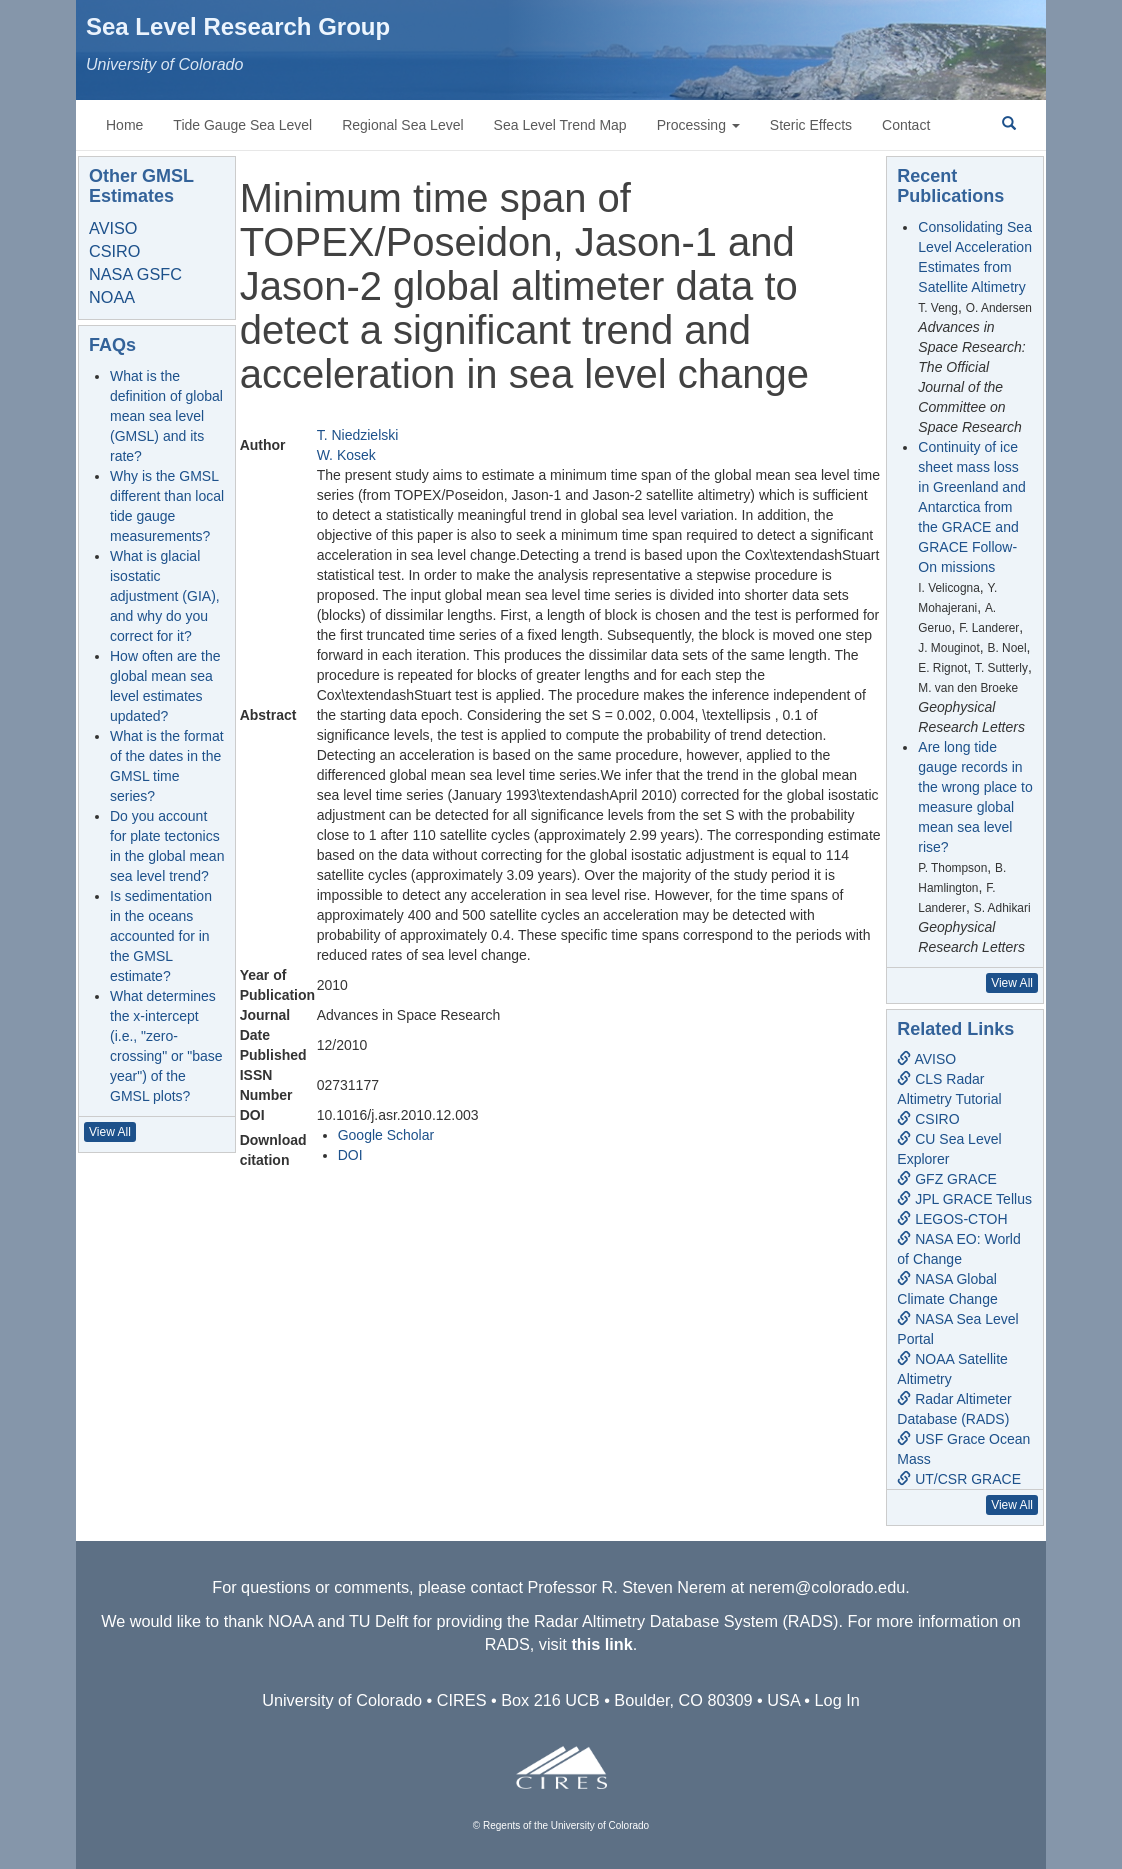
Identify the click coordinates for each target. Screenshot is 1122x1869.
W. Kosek (346, 455)
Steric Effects (811, 125)
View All (110, 1132)
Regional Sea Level (402, 125)
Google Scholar (386, 1135)
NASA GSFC (135, 274)
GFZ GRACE (947, 1179)
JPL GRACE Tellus (964, 1199)
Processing (698, 125)
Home (124, 125)
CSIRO (114, 251)
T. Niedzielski (358, 435)
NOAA (112, 297)
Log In (837, 1700)
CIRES (462, 1700)
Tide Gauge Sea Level (242, 125)
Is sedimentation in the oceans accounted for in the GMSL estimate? (161, 936)
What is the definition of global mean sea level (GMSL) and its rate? (166, 416)
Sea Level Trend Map (560, 125)
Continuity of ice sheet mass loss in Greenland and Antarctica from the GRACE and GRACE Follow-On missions (971, 507)
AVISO (113, 228)
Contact (906, 125)
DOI (350, 1155)
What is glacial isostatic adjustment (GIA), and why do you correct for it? (165, 596)
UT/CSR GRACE (959, 1479)
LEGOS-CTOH (952, 1219)
